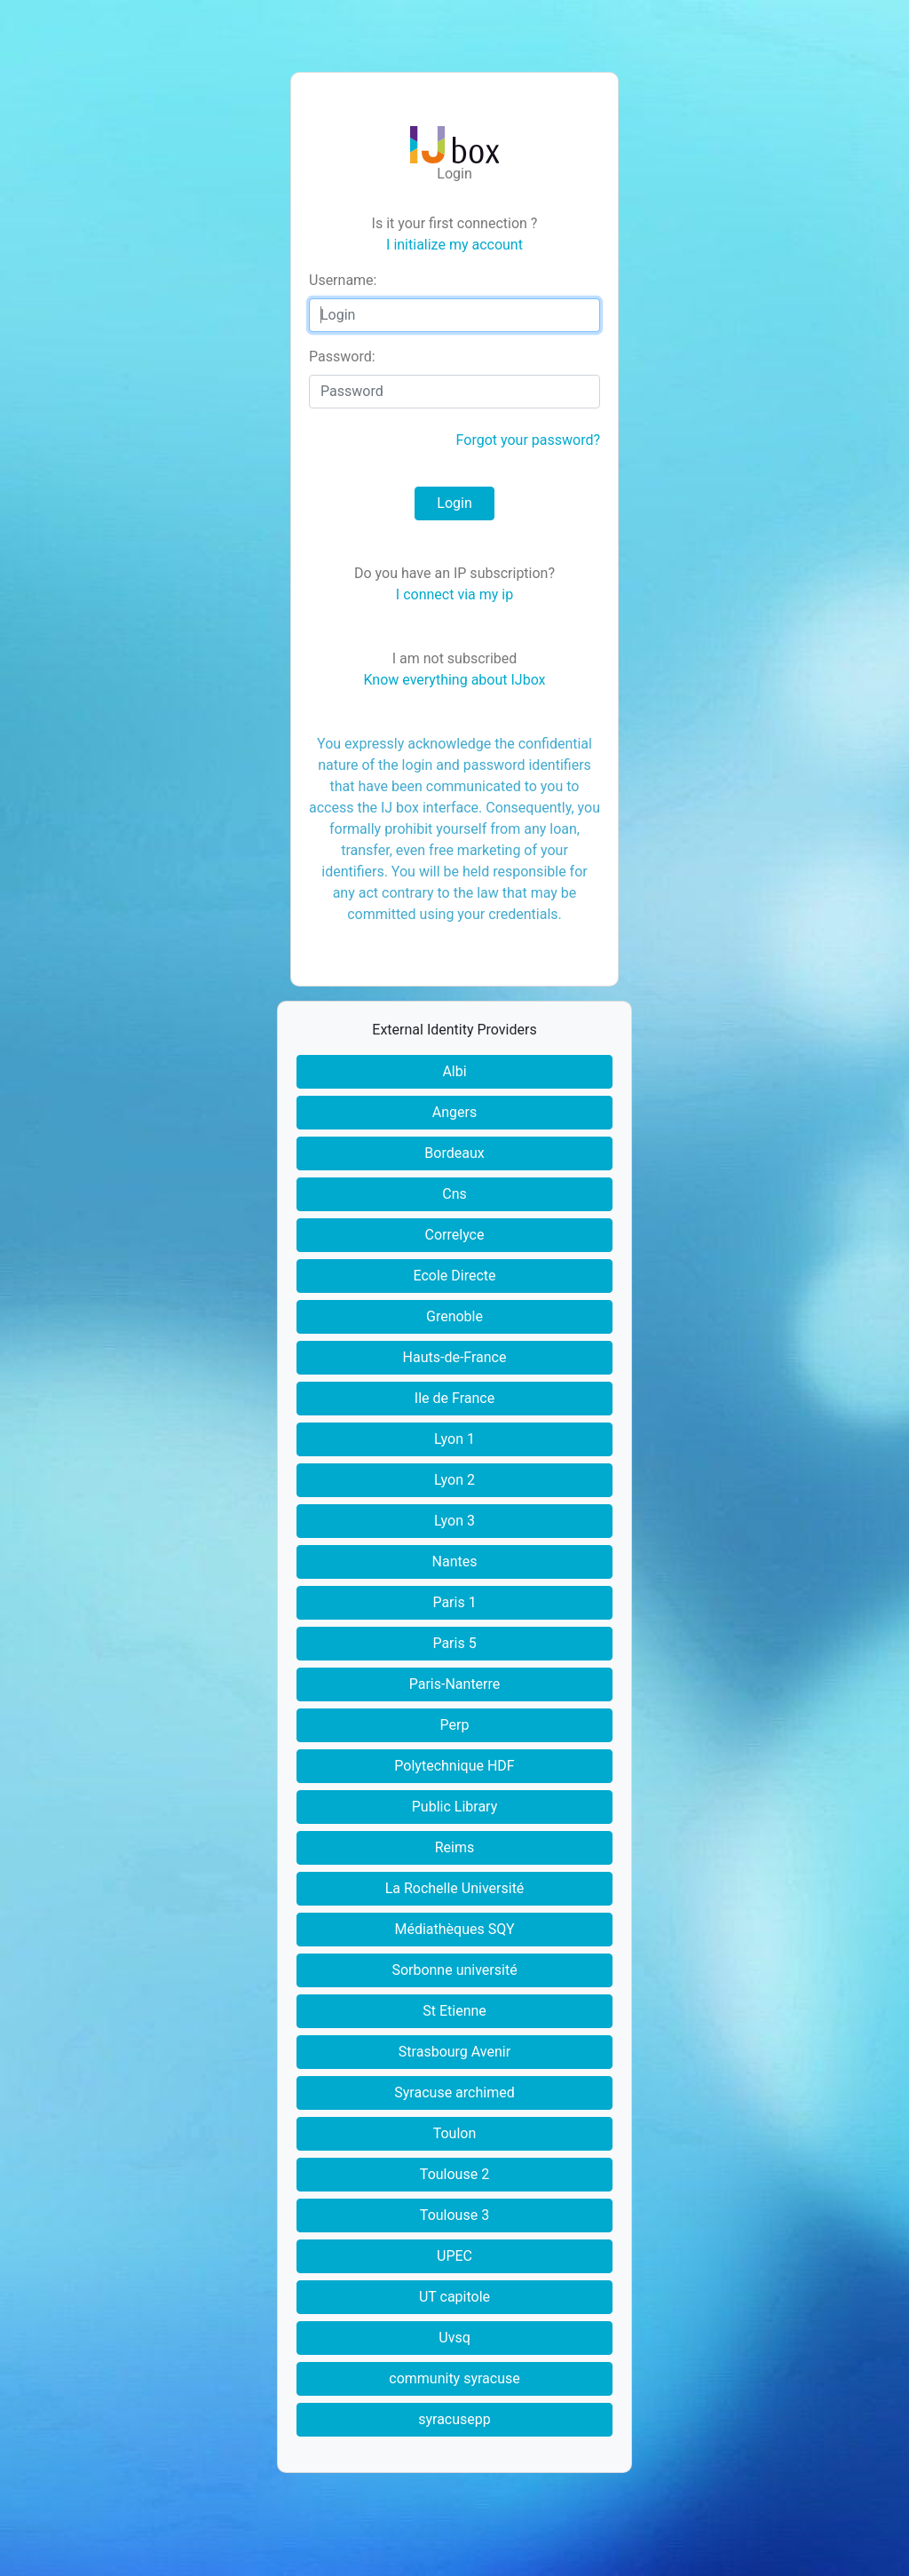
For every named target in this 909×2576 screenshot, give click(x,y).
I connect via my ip (454, 594)
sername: (342, 280)
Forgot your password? (528, 440)
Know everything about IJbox (454, 679)
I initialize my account (454, 244)
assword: (342, 356)
